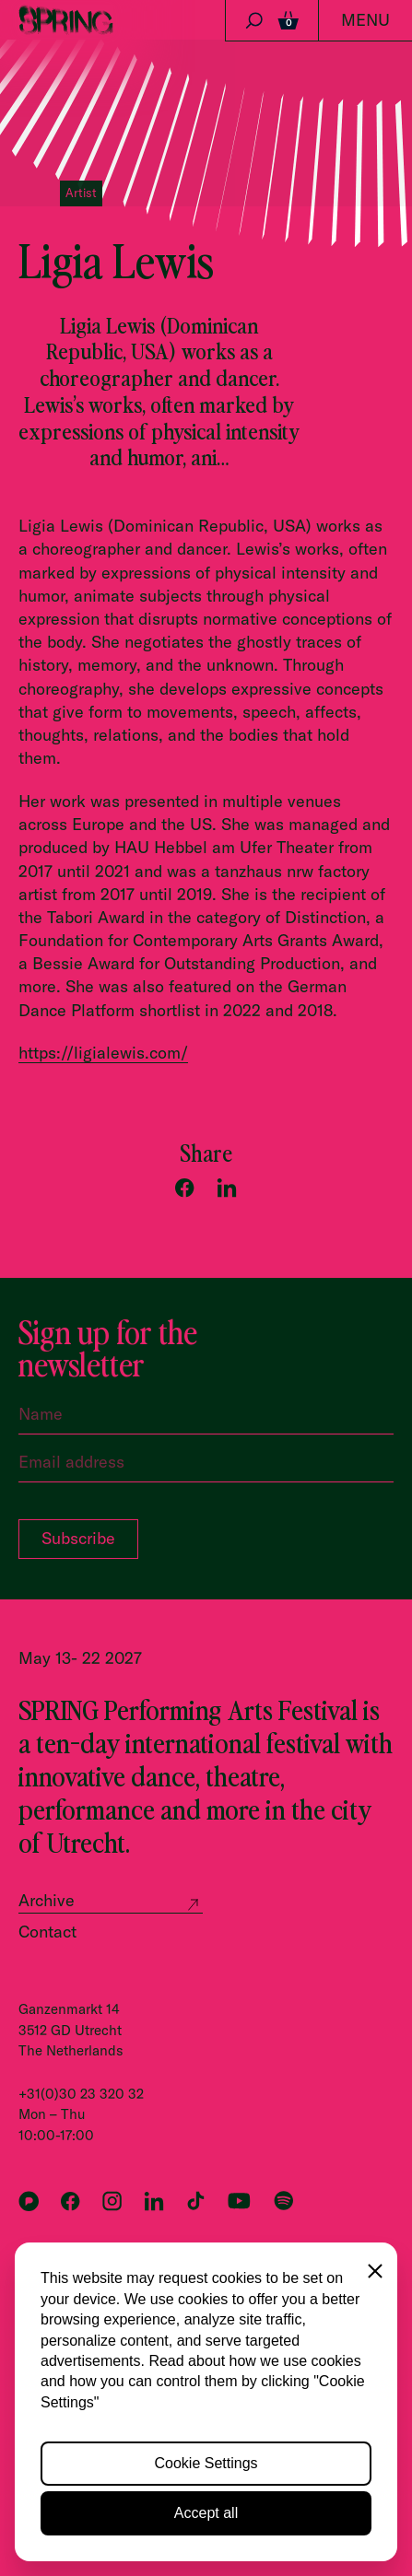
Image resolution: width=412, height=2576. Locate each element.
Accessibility (58, 2486)
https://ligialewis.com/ (103, 1052)
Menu (365, 19)
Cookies (43, 2462)
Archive (46, 1900)
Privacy (40, 2437)
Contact (47, 1931)
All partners (54, 2373)
